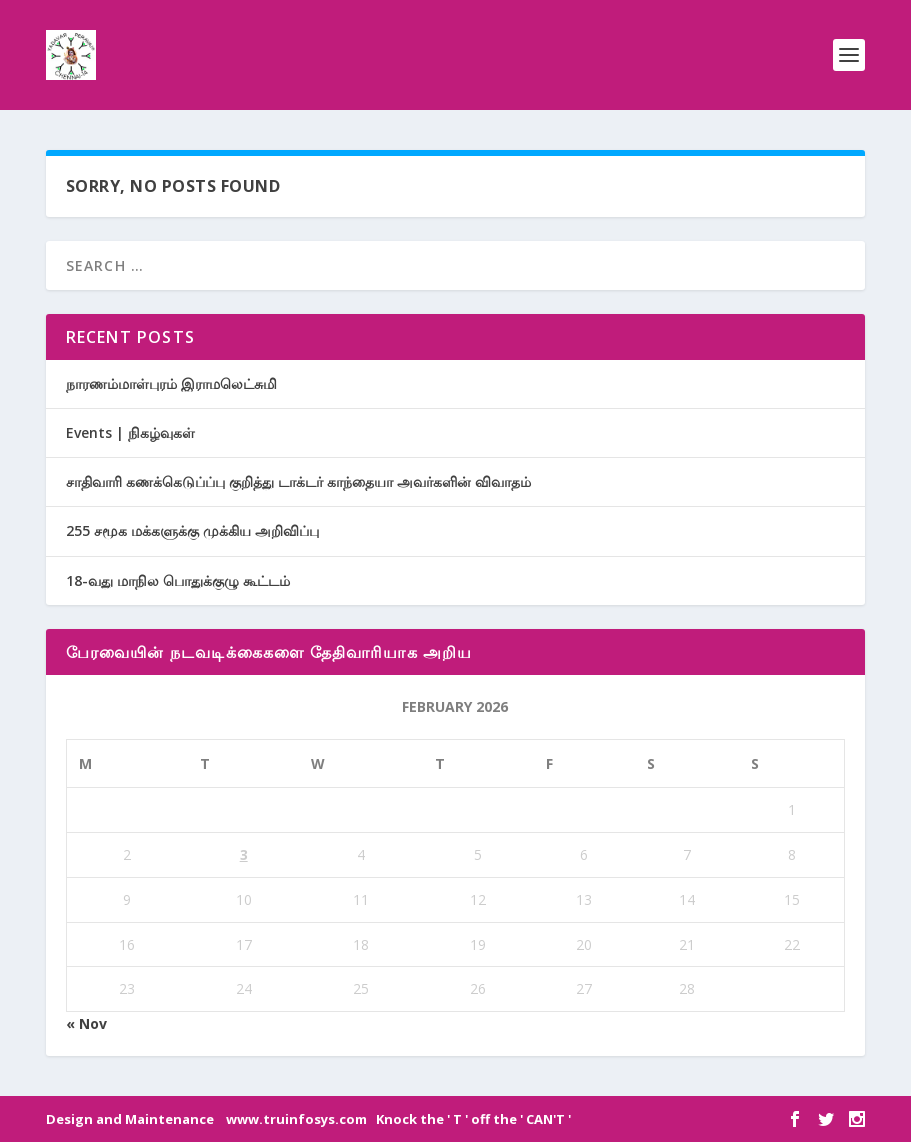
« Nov (86, 1023)
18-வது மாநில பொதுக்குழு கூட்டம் (178, 580)
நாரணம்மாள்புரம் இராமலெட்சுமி (171, 383)
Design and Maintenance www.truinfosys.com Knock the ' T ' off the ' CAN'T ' (308, 1119)
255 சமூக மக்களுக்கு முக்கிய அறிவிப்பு (192, 530)
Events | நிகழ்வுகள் (130, 432)
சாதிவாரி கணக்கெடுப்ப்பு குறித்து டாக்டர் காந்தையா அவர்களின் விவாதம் (298, 481)
